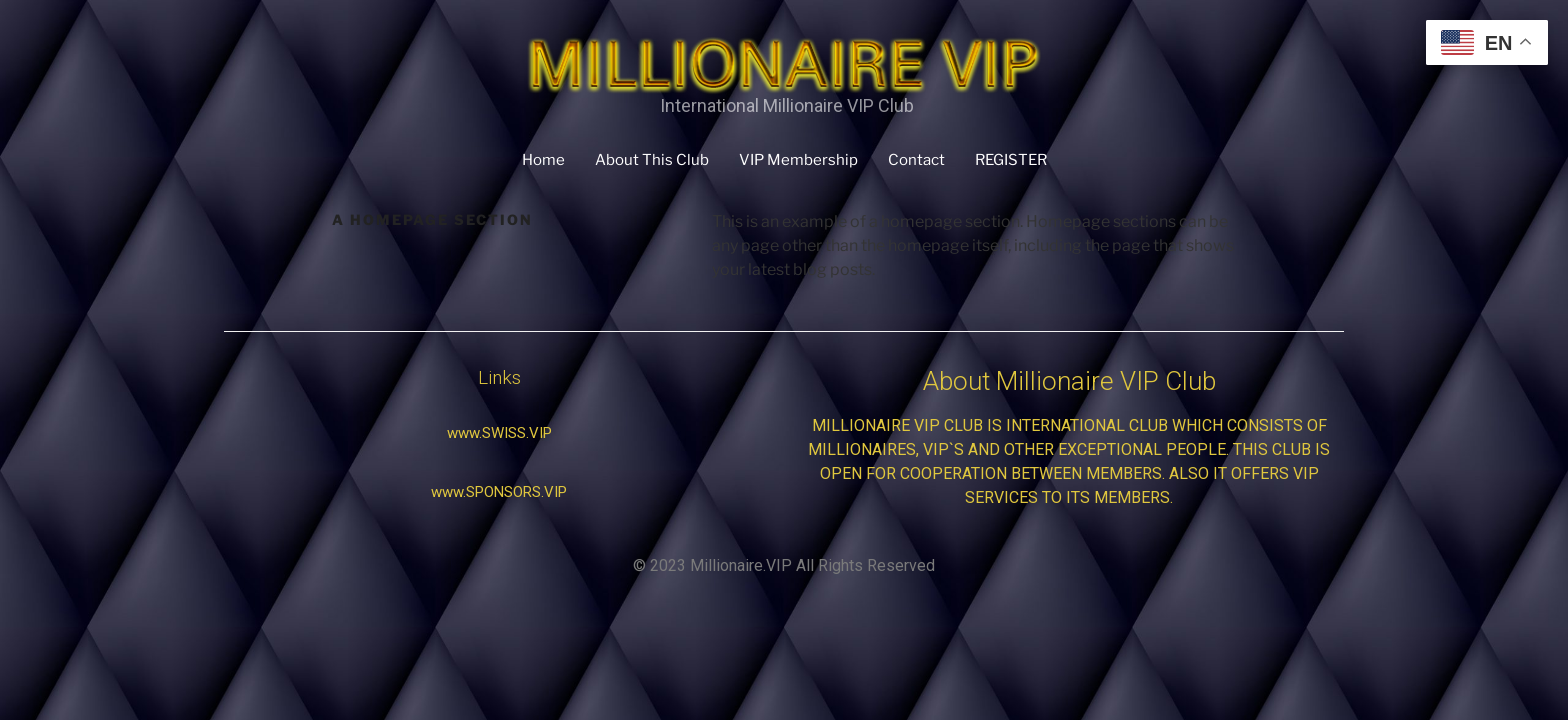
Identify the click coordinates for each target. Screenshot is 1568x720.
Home (543, 160)
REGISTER (1011, 160)
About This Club (652, 160)
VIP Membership (798, 160)
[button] (499, 433)
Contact (916, 160)
